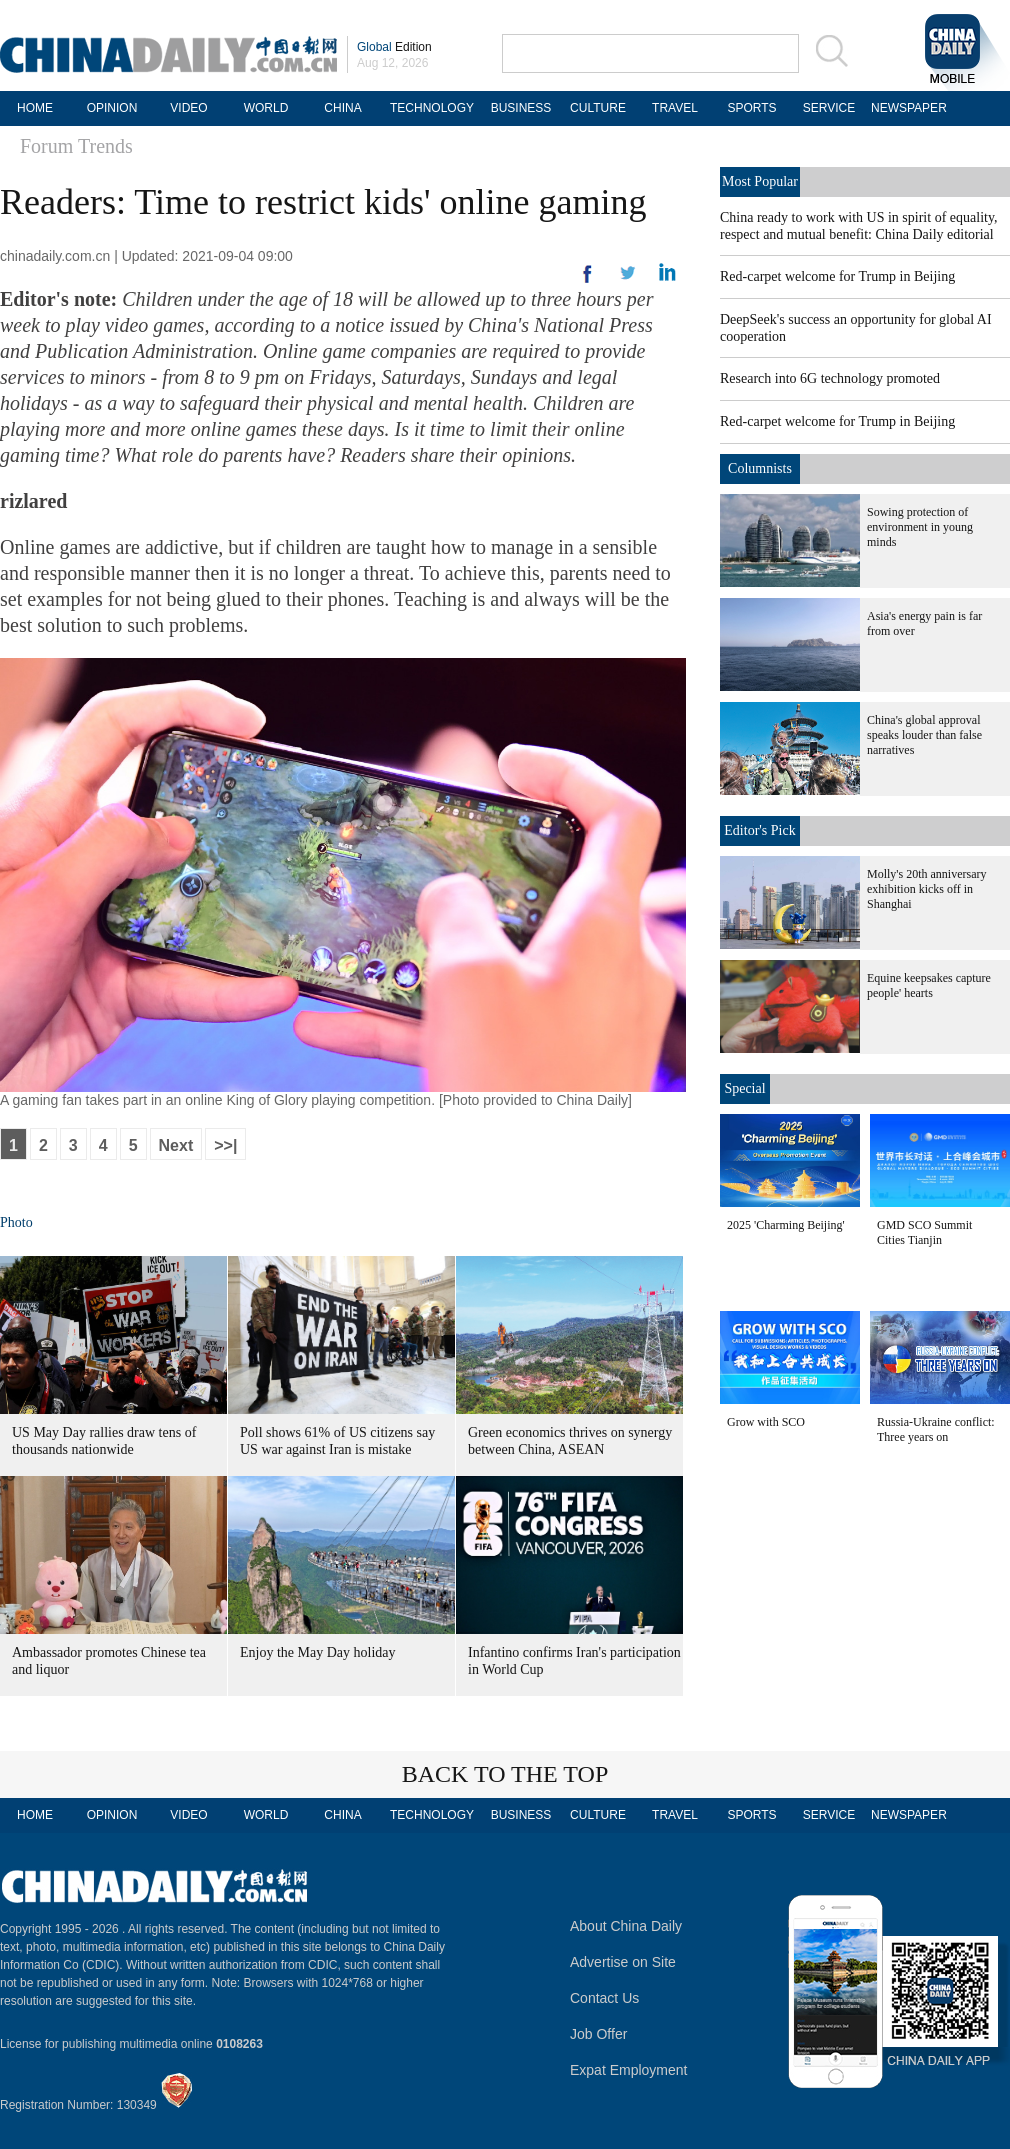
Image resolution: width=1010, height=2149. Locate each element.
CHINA (342, 108)
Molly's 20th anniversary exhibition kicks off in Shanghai (926, 889)
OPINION (112, 108)
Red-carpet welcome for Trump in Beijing (837, 276)
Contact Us (604, 1998)
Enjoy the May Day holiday (318, 1652)
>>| (225, 1145)
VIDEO (188, 108)
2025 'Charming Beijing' (786, 1225)
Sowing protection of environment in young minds (920, 527)
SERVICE (829, 108)
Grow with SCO (766, 1422)
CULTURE (598, 108)
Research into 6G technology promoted (830, 378)
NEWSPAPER (906, 108)
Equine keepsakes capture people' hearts (929, 985)
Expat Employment (629, 2070)
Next (176, 1145)
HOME (35, 108)
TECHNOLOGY (432, 108)
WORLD (266, 108)
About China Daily (626, 1926)
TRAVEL (675, 108)
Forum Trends (76, 146)
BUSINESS (521, 108)
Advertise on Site (623, 1962)
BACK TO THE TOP (505, 1774)
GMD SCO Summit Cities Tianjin (924, 1232)
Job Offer (598, 2034)
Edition (394, 47)
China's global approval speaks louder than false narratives (924, 735)
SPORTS (751, 108)
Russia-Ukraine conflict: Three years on (936, 1429)
